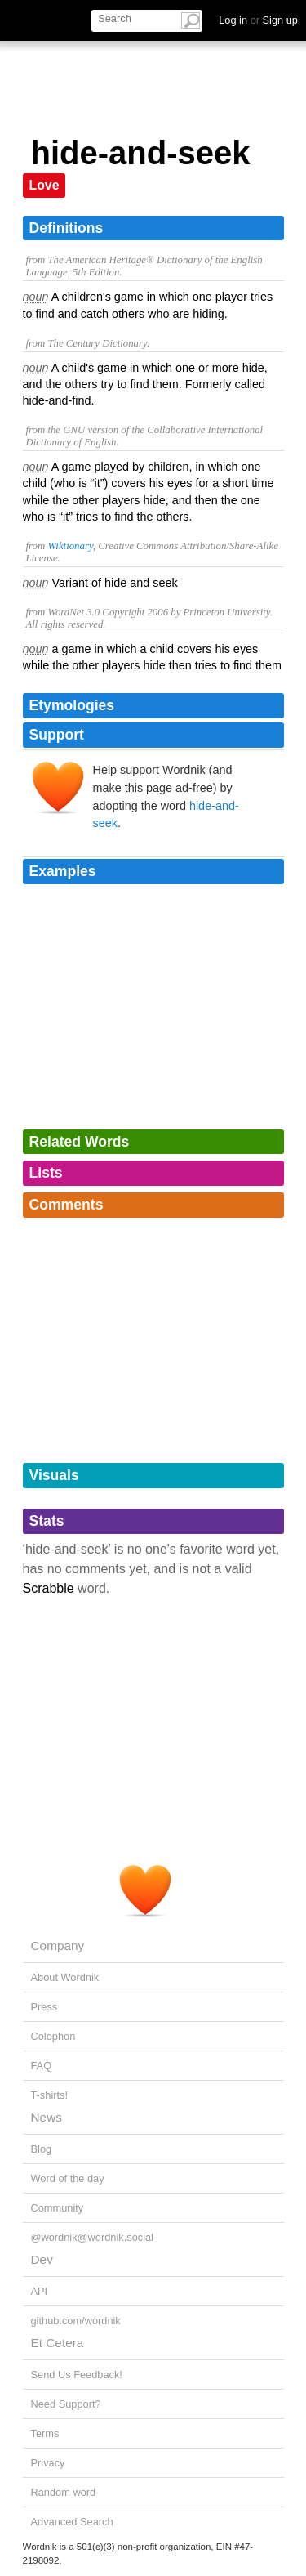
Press (44, 2007)
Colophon (53, 2036)
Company (58, 1945)
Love (44, 185)
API (39, 2291)
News (46, 2117)
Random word (63, 2492)
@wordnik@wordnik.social (92, 2237)
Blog (41, 2149)
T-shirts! (50, 2095)
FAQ (41, 2065)
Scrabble (48, 1588)
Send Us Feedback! (76, 2374)
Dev (42, 2259)
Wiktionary (69, 546)
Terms (45, 2433)
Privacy (48, 2463)
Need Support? (66, 2404)
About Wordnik (65, 1977)
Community (57, 2208)
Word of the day (67, 2178)
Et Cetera (57, 2343)
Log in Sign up (258, 20)
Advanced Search (72, 2522)
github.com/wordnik (76, 2320)
